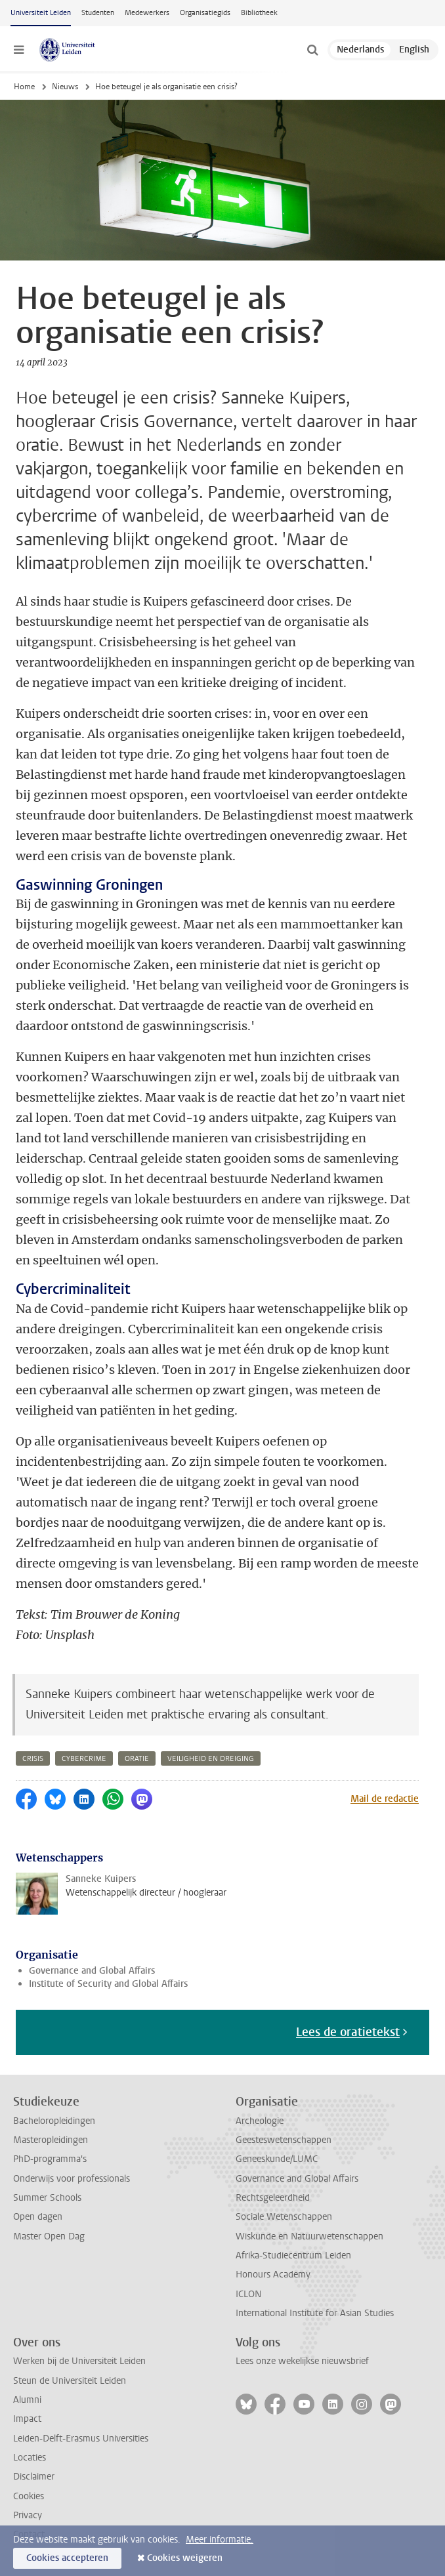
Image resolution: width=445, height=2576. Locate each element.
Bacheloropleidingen (54, 2121)
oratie (137, 1759)
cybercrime (84, 1759)
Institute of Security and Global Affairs (108, 1984)
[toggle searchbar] (312, 50)
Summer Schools (47, 2198)
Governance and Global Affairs (92, 1970)
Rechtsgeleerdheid (273, 2198)
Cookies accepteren (67, 2558)
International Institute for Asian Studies (315, 2313)
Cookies (28, 2496)
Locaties (29, 2457)
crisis (32, 1759)
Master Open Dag (49, 2236)
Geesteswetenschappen (283, 2140)
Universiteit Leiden (41, 13)
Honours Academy (273, 2274)
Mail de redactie (384, 1799)
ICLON (248, 2294)
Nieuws (65, 86)
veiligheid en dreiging (210, 1759)
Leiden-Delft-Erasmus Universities (80, 2438)
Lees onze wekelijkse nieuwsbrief (302, 2361)
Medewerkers (147, 13)
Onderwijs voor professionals (71, 2178)
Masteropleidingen (50, 2140)
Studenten (97, 13)
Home (24, 86)
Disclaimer (33, 2476)
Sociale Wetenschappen (284, 2217)
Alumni (27, 2400)
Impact (27, 2419)
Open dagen (37, 2217)
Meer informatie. (219, 2539)
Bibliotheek (259, 13)
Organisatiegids (205, 13)
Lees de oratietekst (348, 2032)
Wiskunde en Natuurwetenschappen (309, 2236)
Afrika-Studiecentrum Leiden (293, 2255)
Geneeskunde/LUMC (277, 2159)
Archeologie (260, 2121)
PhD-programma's (50, 2159)
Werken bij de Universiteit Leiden (79, 2361)
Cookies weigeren (184, 2558)
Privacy (27, 2515)
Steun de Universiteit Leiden (69, 2381)
